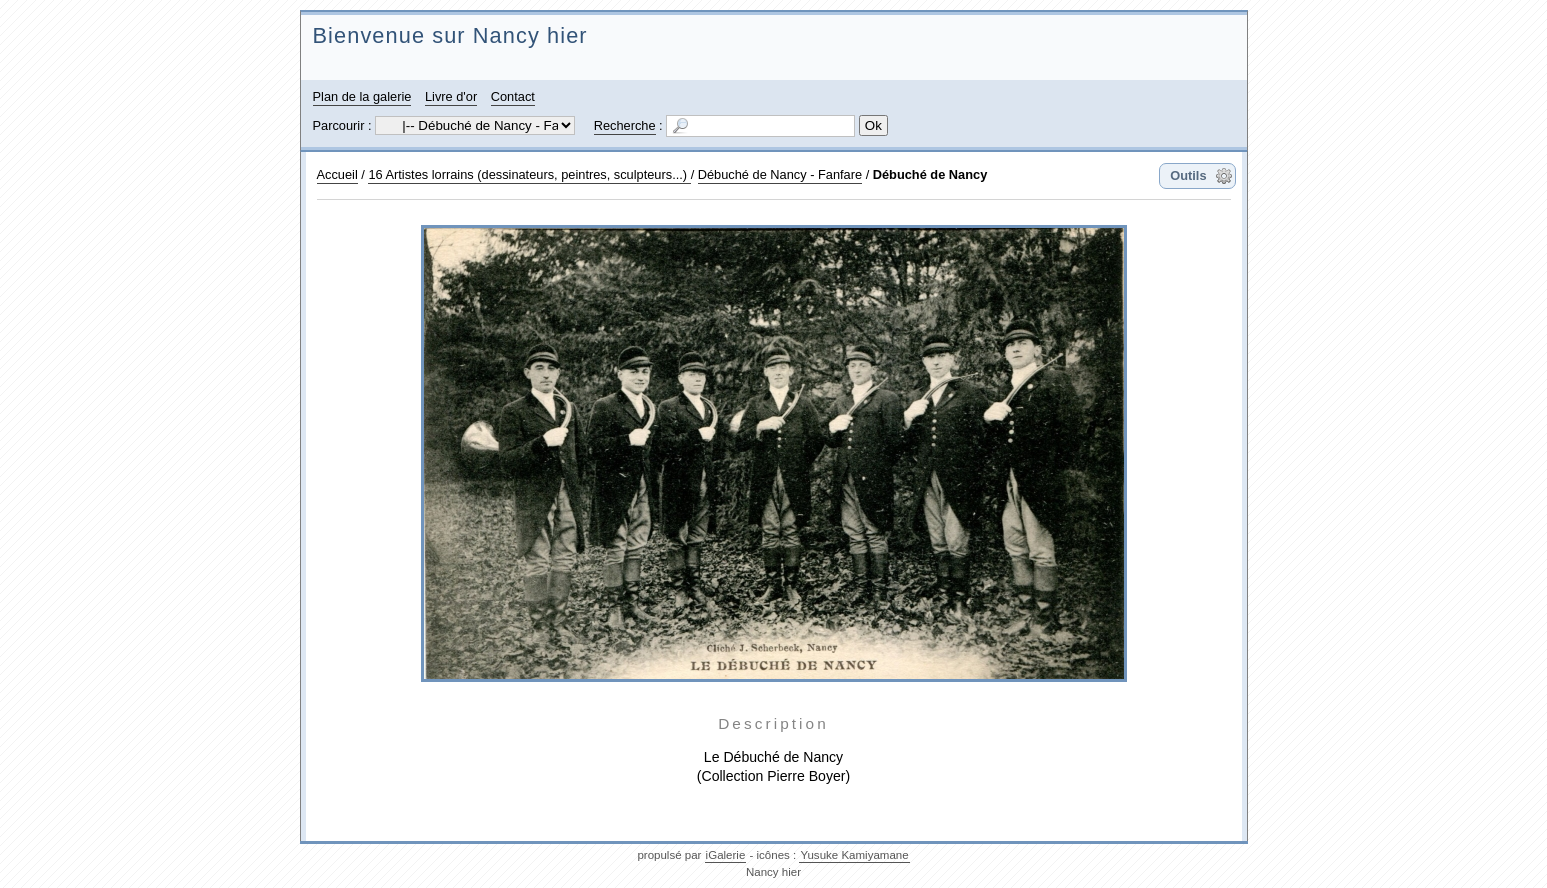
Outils (1188, 175)
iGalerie (726, 855)
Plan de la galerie (362, 96)
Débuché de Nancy (930, 174)
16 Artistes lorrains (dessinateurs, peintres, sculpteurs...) (529, 174)
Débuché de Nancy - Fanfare (780, 174)
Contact (513, 96)
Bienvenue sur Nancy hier (450, 35)
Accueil (337, 174)
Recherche (625, 125)
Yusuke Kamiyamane (854, 855)
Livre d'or (451, 96)
